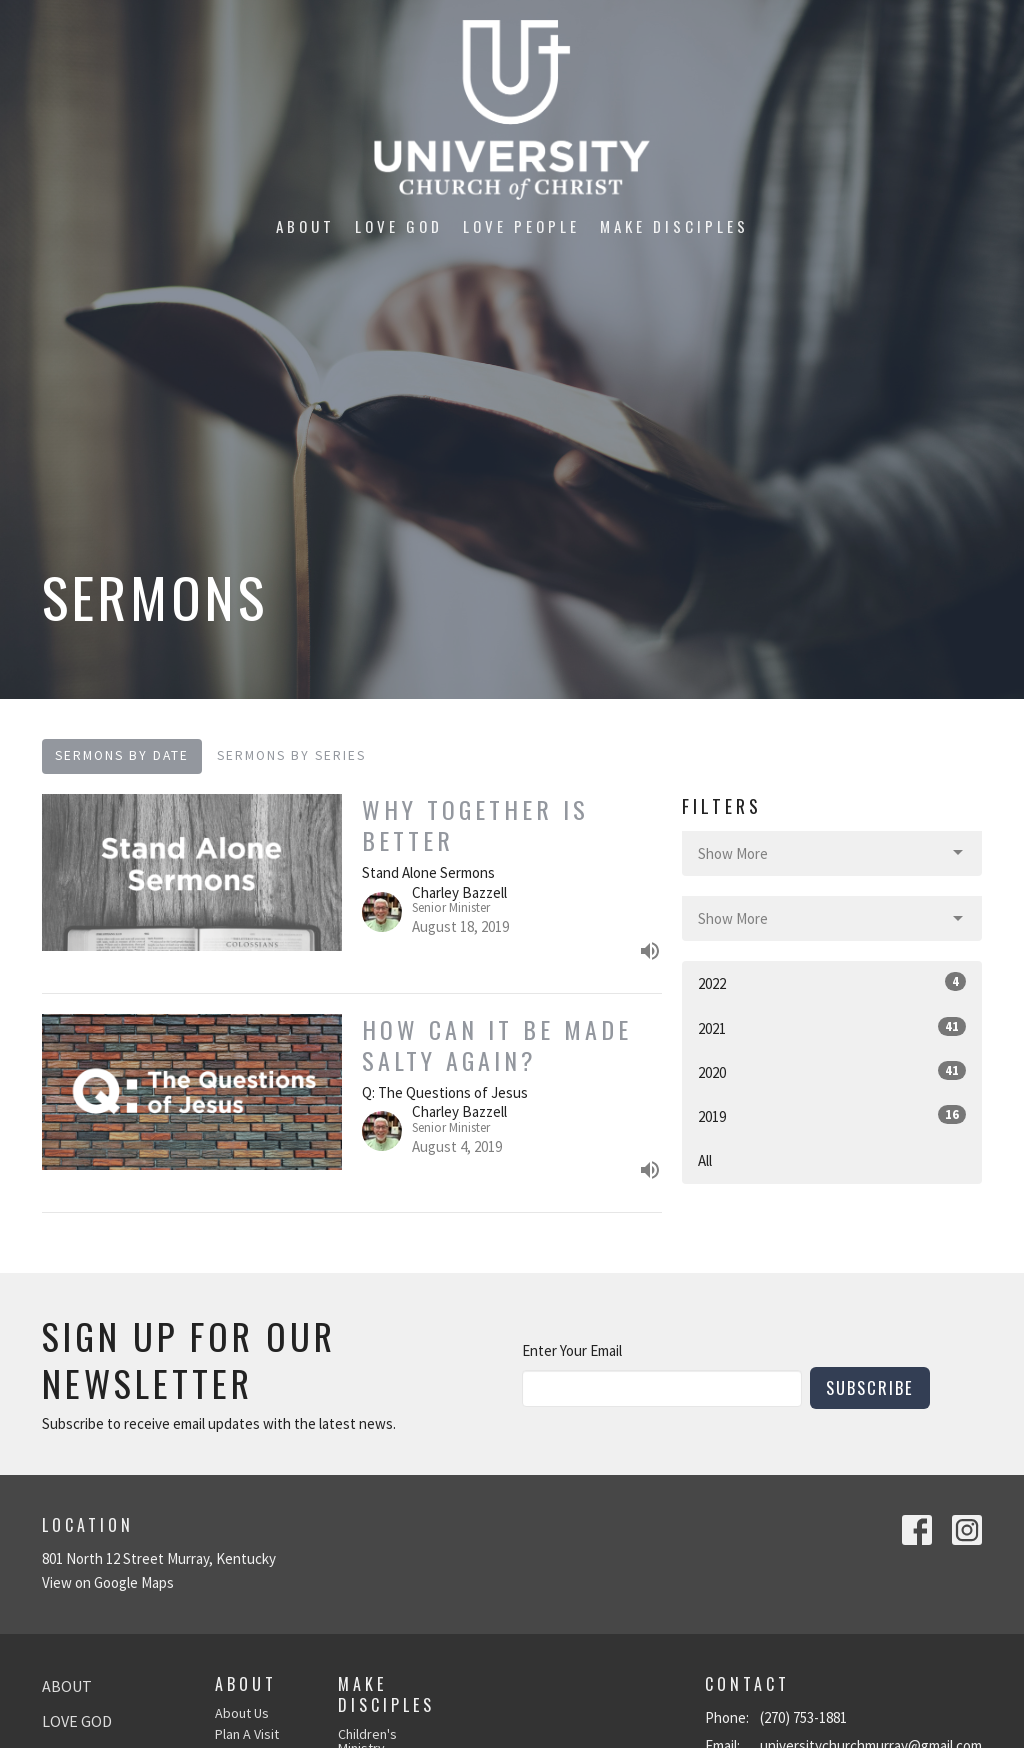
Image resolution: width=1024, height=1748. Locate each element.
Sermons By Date (122, 755)
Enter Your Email (572, 1350)
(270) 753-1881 (803, 1717)
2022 (832, 982)
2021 (832, 1027)
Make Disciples (674, 226)
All (705, 1160)
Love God (399, 226)
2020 (832, 1071)
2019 (832, 1115)
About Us (242, 1713)
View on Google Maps (108, 1582)
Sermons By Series (291, 755)
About (305, 226)
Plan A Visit (247, 1734)
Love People (521, 226)
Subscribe (870, 1387)
